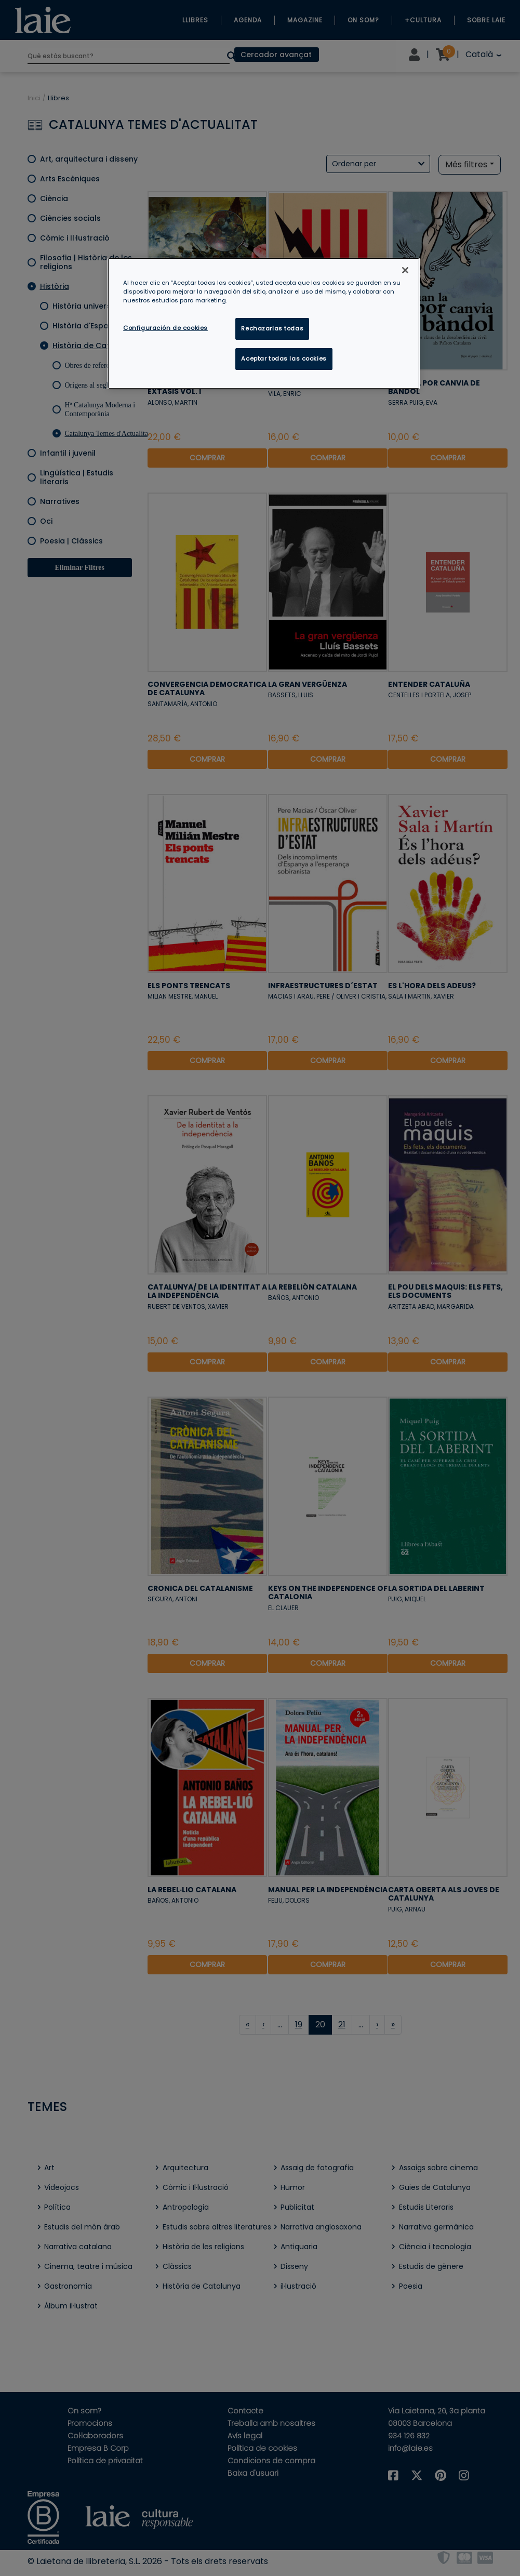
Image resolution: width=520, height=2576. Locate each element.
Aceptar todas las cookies (283, 358)
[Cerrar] (405, 270)
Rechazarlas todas (272, 328)
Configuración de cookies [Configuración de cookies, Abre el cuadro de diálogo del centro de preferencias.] (165, 328)
